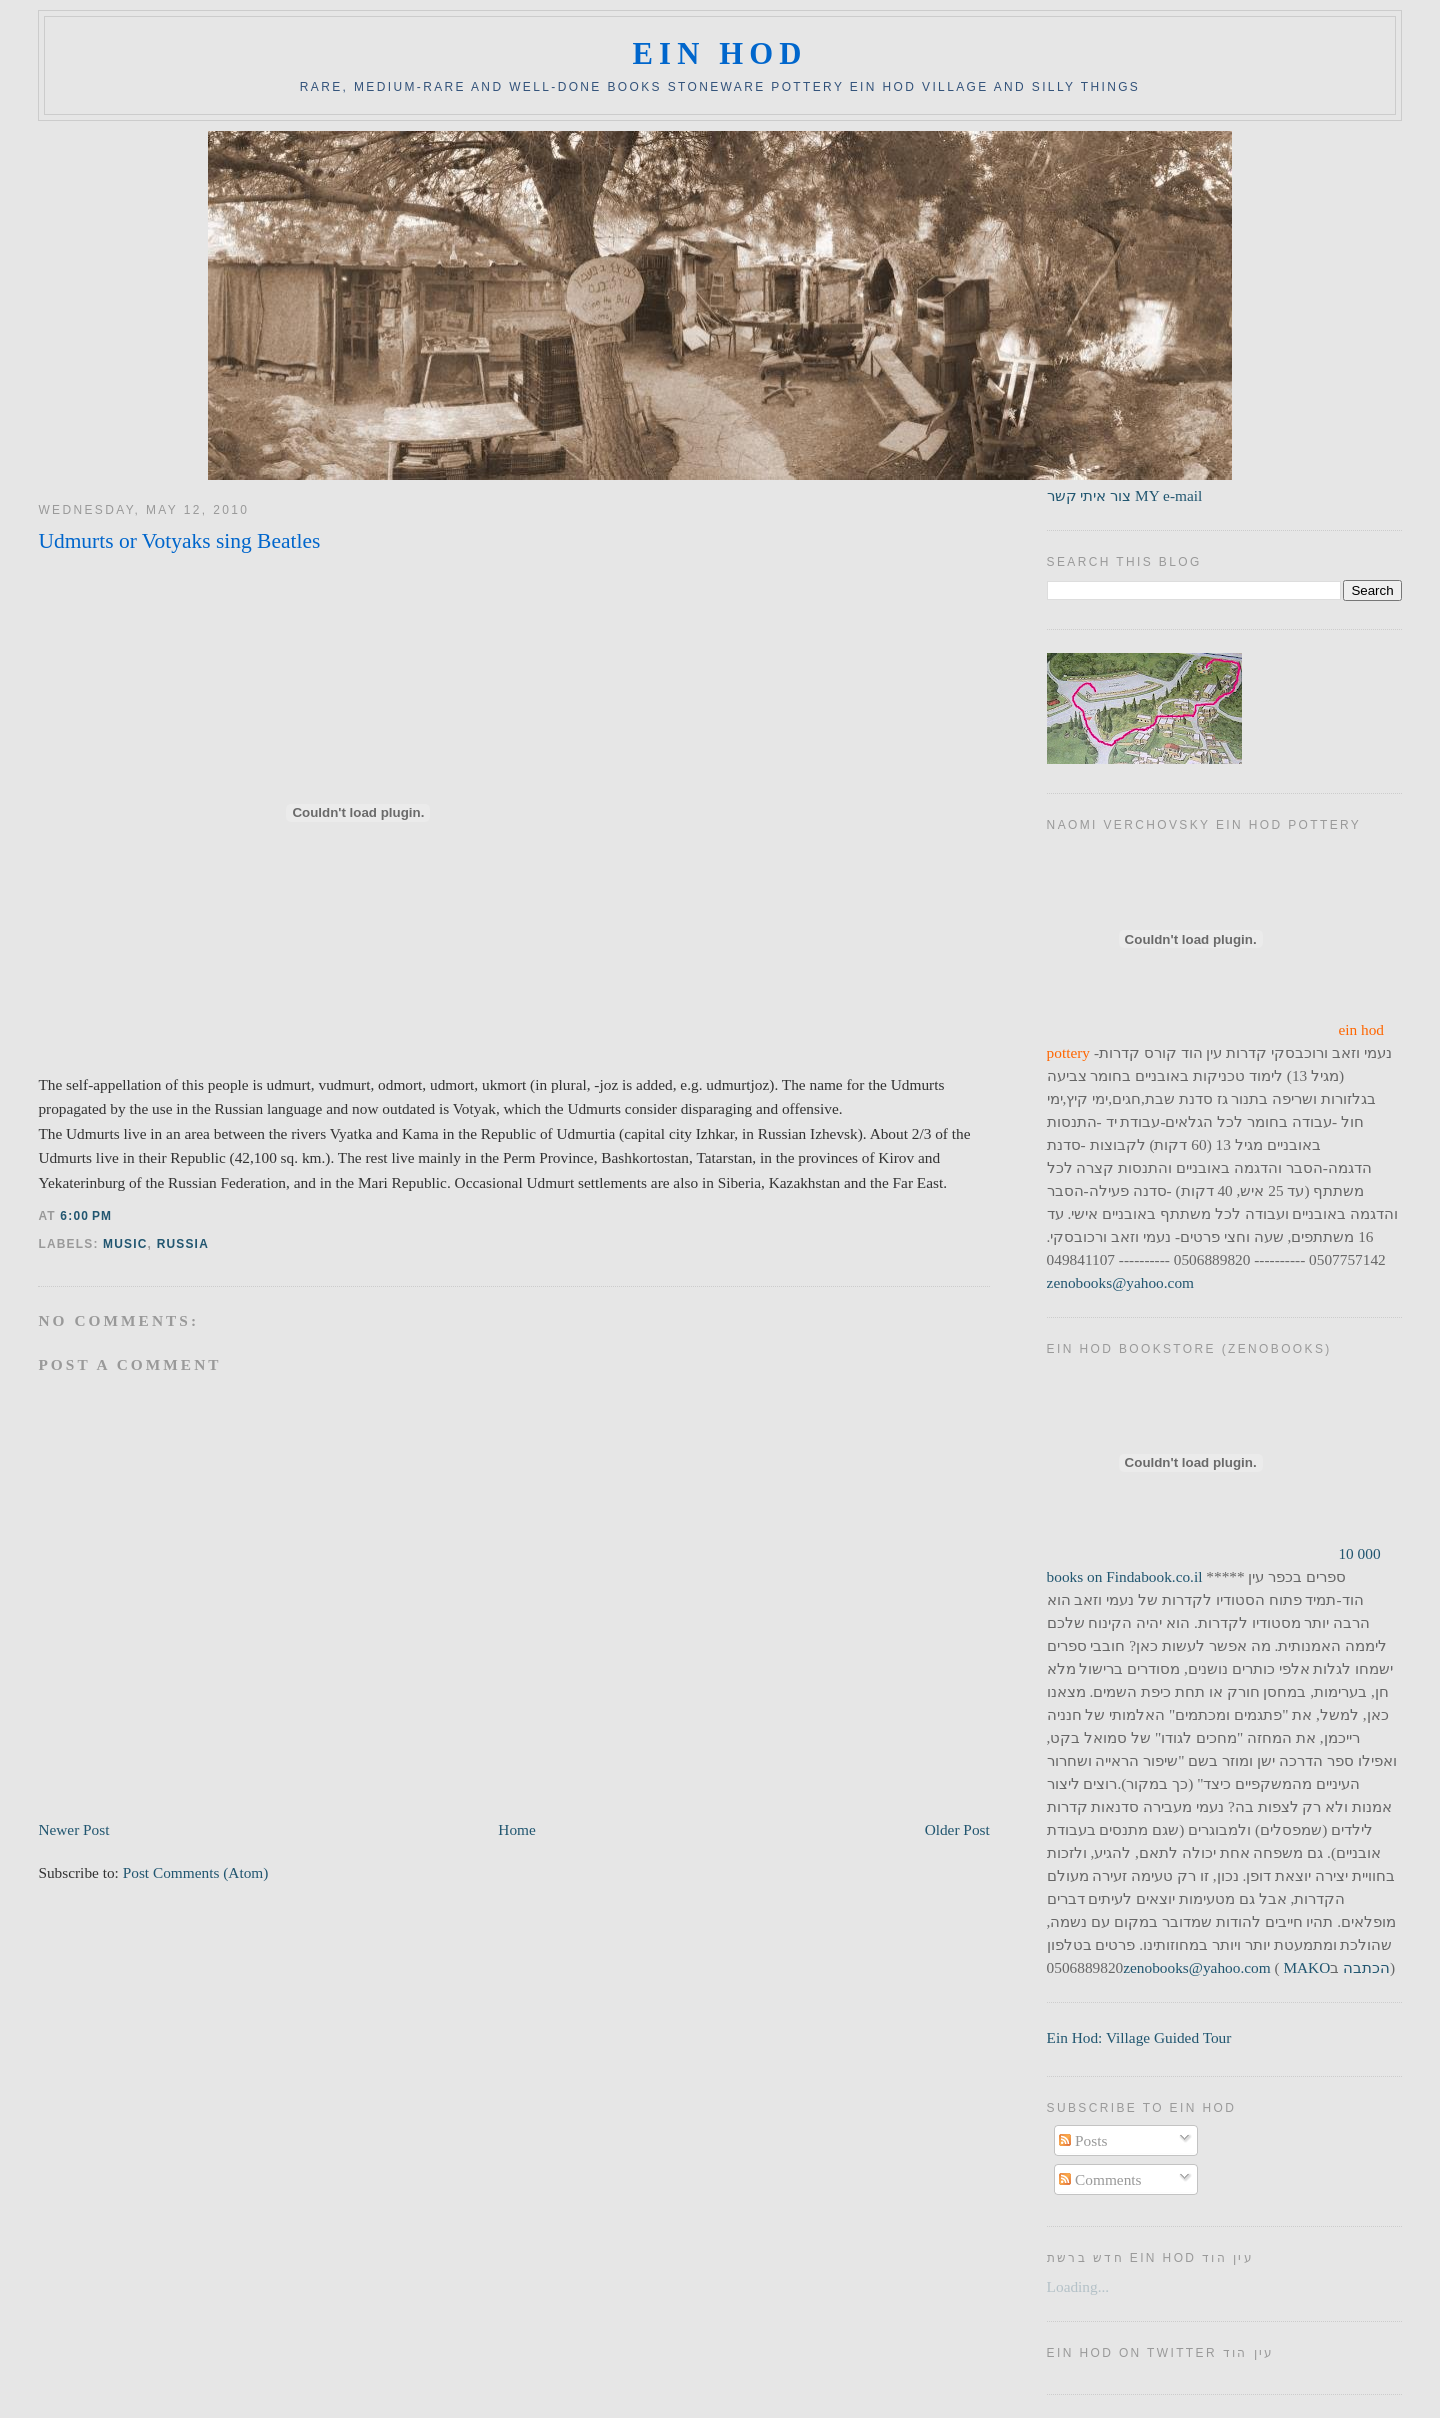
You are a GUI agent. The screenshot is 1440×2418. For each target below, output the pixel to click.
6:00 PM (86, 1216)
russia (183, 1244)
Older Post (957, 1829)
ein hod (719, 54)
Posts (1083, 2140)
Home (516, 1829)
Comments (1100, 2179)
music (125, 1244)
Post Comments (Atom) (196, 1872)
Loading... (1078, 2286)
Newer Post (73, 1829)
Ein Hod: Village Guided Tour (1139, 2037)
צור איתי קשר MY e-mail (1125, 495)
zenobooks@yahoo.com (1120, 1282)
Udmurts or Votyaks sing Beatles (179, 541)
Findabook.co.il (1154, 1576)
